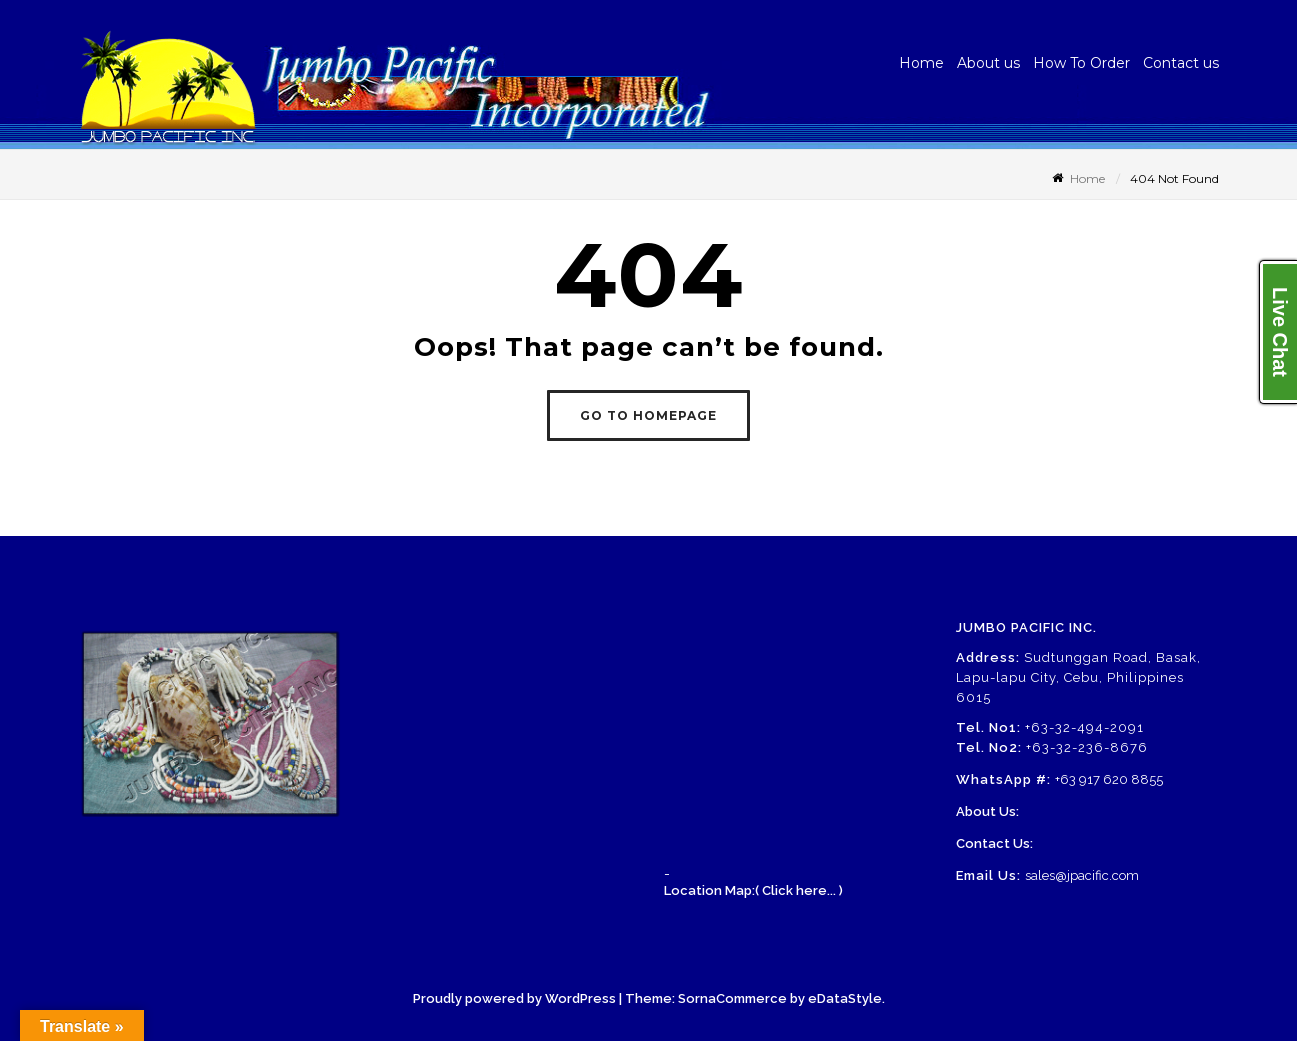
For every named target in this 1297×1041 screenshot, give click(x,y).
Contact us (1181, 63)
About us (988, 63)
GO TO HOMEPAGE (648, 415)
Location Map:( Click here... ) (753, 890)
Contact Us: (994, 843)
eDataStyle (845, 998)
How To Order (1081, 63)
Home (921, 63)
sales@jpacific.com (1082, 875)
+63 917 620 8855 (1109, 779)
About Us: (987, 811)
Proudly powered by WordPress (514, 998)
